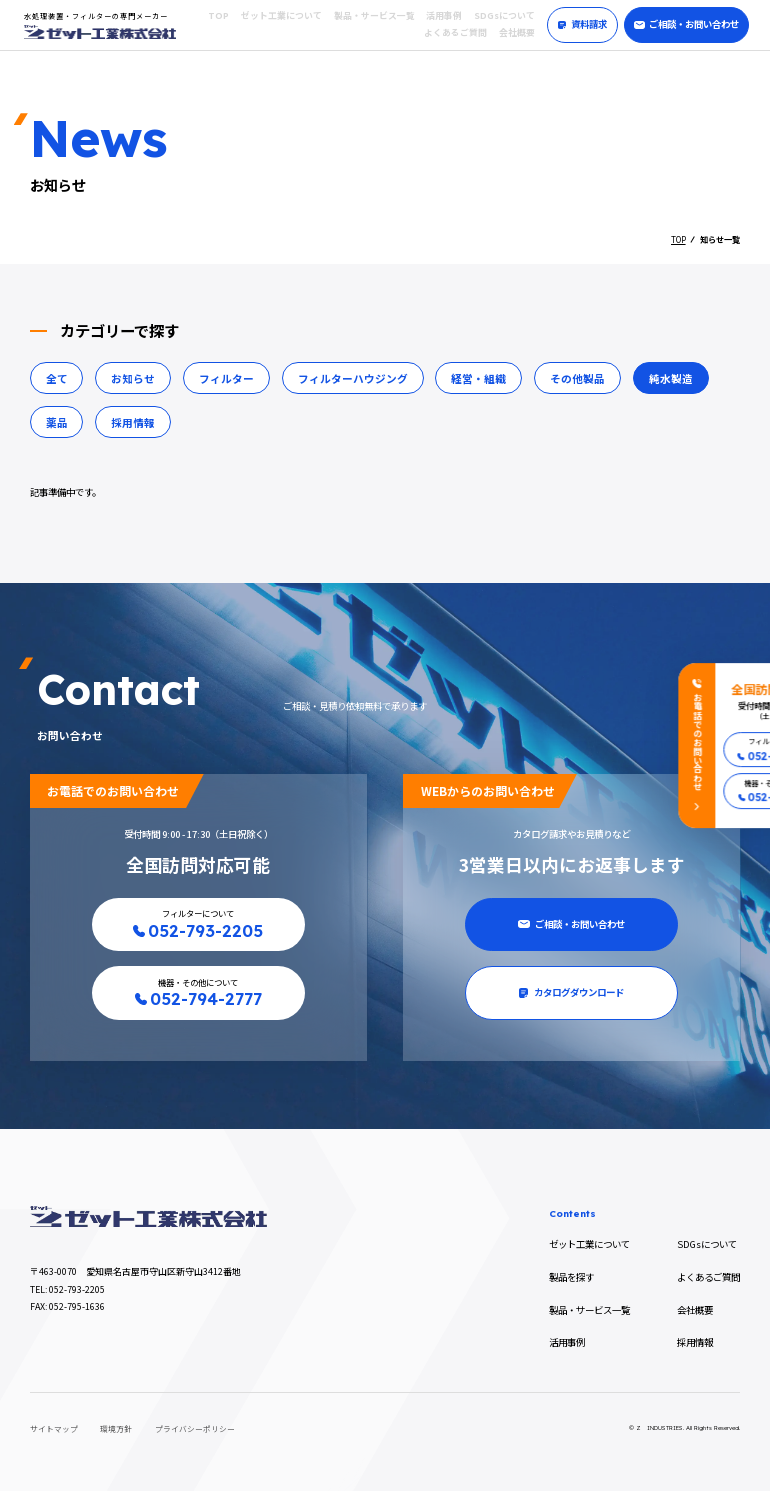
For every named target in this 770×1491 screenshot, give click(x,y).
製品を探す (571, 1277)
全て (57, 378)
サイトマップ (54, 1428)
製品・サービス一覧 (374, 15)
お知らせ (133, 378)
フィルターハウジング (353, 378)
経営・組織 (478, 378)
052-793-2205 (77, 1289)
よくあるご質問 (455, 32)
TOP (218, 15)
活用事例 (444, 15)
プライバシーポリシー (195, 1428)
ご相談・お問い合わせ (686, 24)
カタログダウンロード (571, 992)
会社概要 (517, 32)
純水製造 (671, 378)
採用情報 (133, 422)
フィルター (226, 378)
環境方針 (116, 1428)
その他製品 (577, 378)
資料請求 (582, 24)
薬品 (57, 422)
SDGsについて (504, 15)
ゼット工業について (281, 15)
